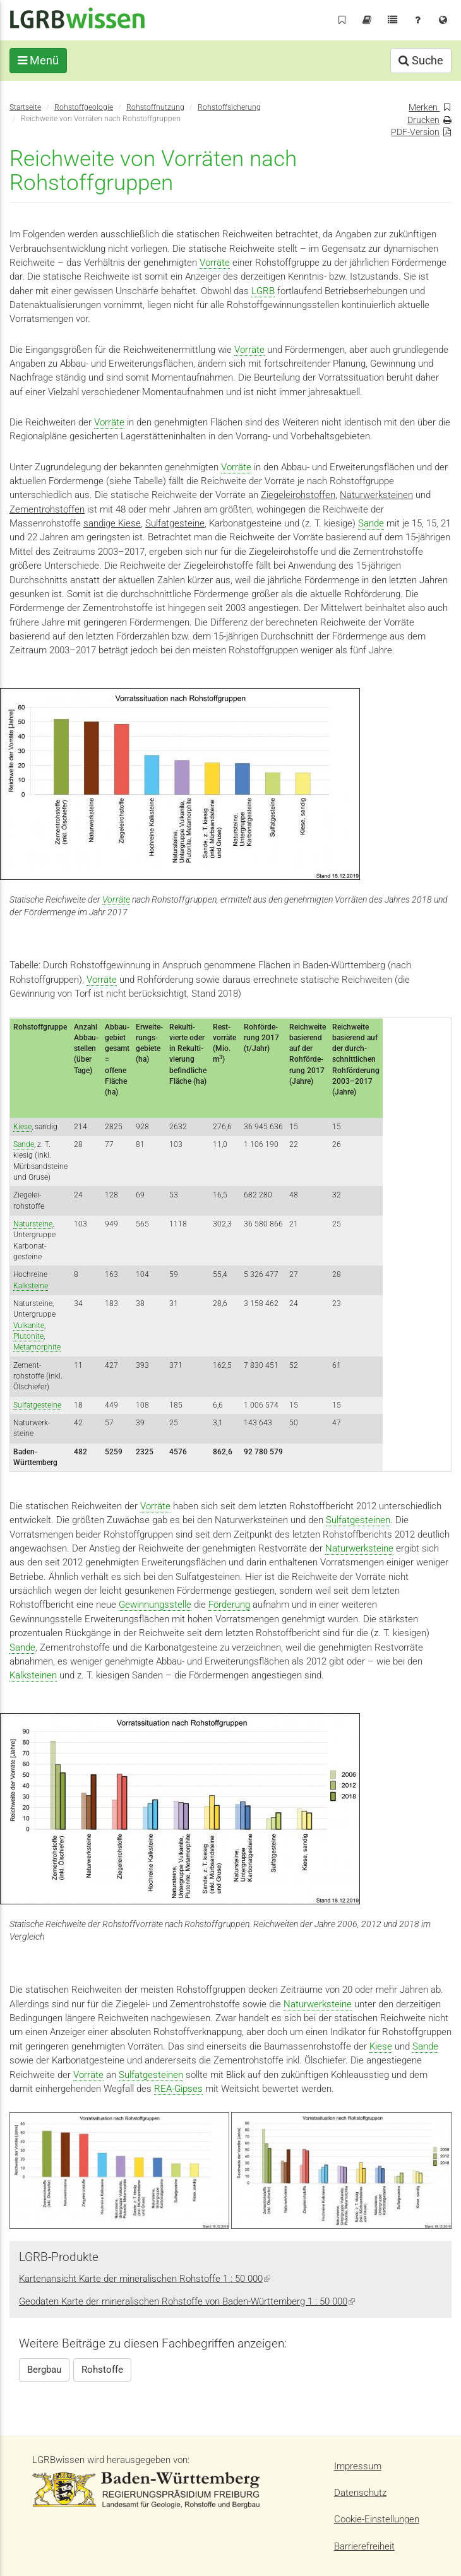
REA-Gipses (178, 2088)
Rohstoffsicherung (229, 107)
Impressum (357, 2466)
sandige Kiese (112, 523)
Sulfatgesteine (175, 523)
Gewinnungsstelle (155, 1604)
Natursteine (32, 1224)
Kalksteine (30, 1285)
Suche (420, 60)
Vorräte (215, 262)
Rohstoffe (102, 2369)
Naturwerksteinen (376, 495)
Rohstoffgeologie (83, 107)
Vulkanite (28, 1325)
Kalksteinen (33, 1675)
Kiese (22, 1126)
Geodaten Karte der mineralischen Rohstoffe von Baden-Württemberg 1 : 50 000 (187, 2301)
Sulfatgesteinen (358, 1520)
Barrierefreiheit (364, 2546)
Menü (38, 60)
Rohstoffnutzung (155, 107)
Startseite (25, 107)
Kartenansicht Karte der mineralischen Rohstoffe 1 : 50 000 (144, 2278)
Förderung (229, 1604)
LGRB (263, 291)
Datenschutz (360, 2492)
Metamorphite (37, 1347)
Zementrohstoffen (47, 509)
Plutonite (28, 1336)
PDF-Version (415, 132)
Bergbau (44, 2369)
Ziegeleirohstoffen (298, 495)
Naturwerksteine (359, 1548)
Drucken (423, 120)
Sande (371, 523)
